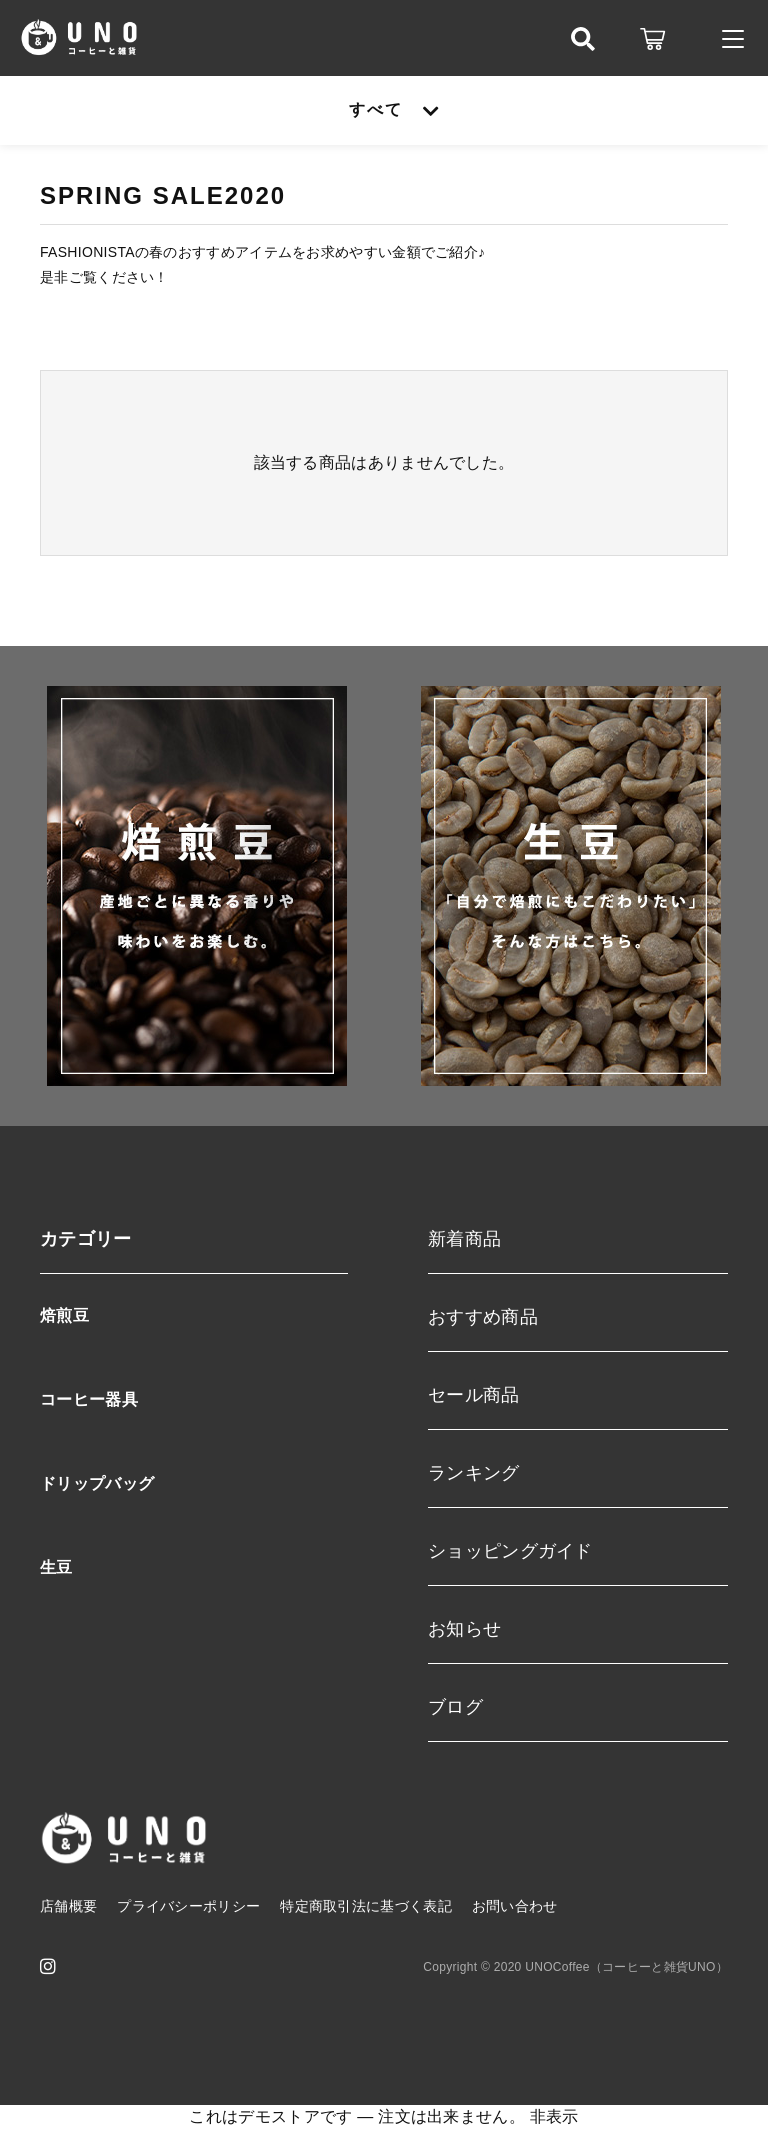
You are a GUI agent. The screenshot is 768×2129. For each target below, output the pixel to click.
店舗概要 (68, 1906)
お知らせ (464, 1629)
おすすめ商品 (483, 1317)
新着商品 (464, 1239)
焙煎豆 (64, 1315)
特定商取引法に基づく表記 (366, 1906)
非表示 (554, 2116)
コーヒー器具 (89, 1399)
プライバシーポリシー (188, 1906)
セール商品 (474, 1395)
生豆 (56, 1567)
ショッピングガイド (510, 1551)
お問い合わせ (515, 1906)
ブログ (455, 1707)
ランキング (474, 1473)
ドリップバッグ (97, 1483)
